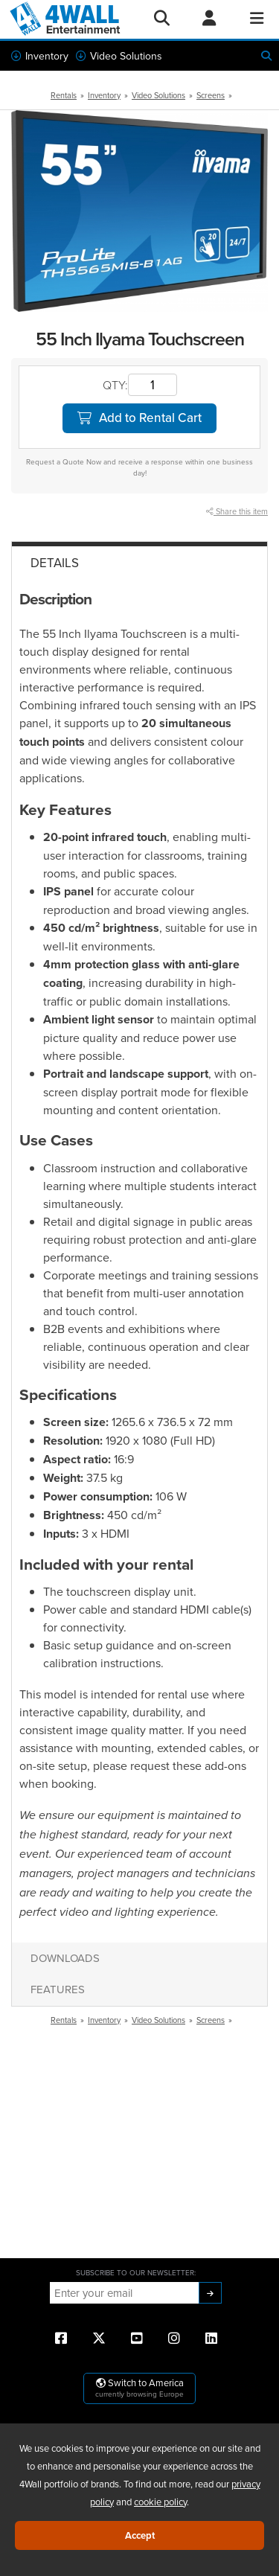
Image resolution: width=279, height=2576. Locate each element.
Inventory (39, 55)
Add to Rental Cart (139, 417)
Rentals (64, 95)
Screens (210, 95)
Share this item (237, 511)
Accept (140, 2535)
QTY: (115, 385)
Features (58, 1989)
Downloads (65, 1958)
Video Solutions (119, 55)
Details (55, 563)
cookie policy (160, 2501)
